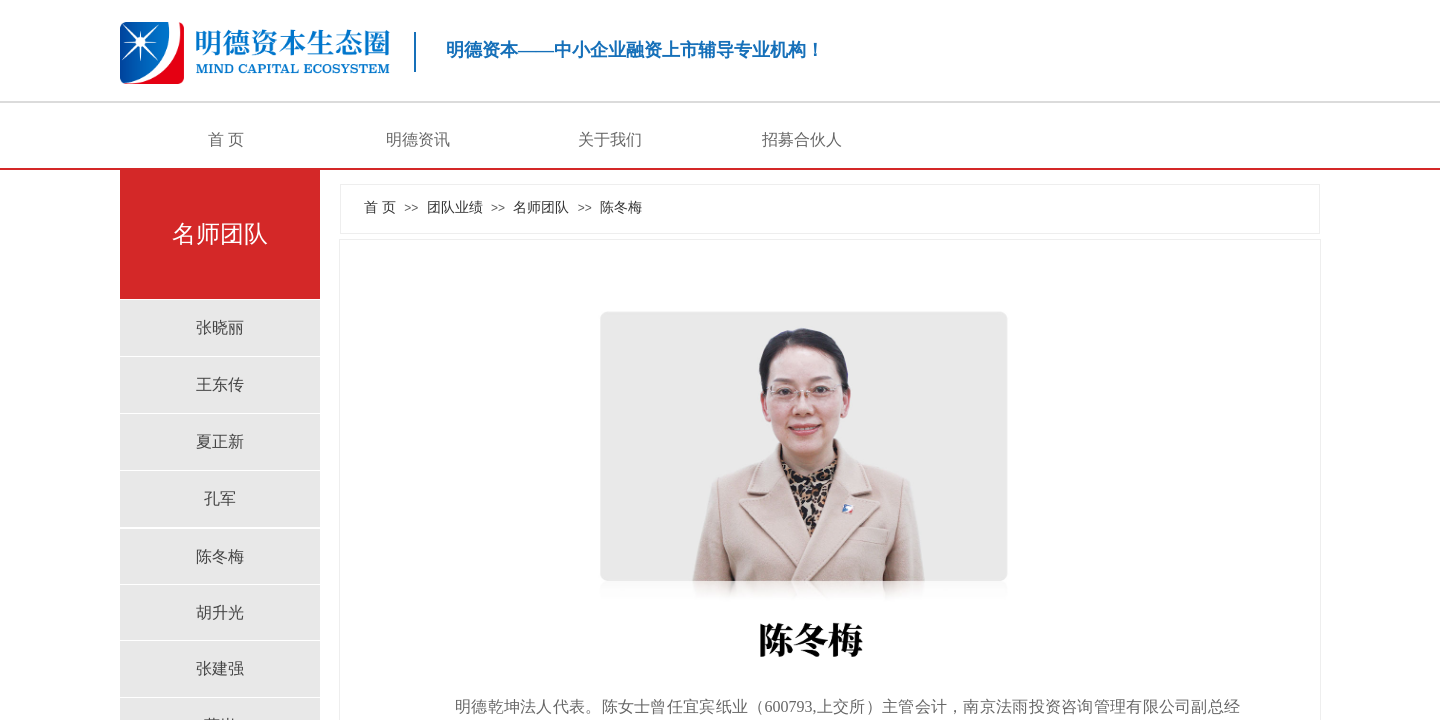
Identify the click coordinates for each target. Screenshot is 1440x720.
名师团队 (541, 207)
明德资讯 (418, 139)
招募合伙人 (802, 139)
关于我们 (610, 139)
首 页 (226, 139)
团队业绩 (455, 207)
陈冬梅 (621, 207)
